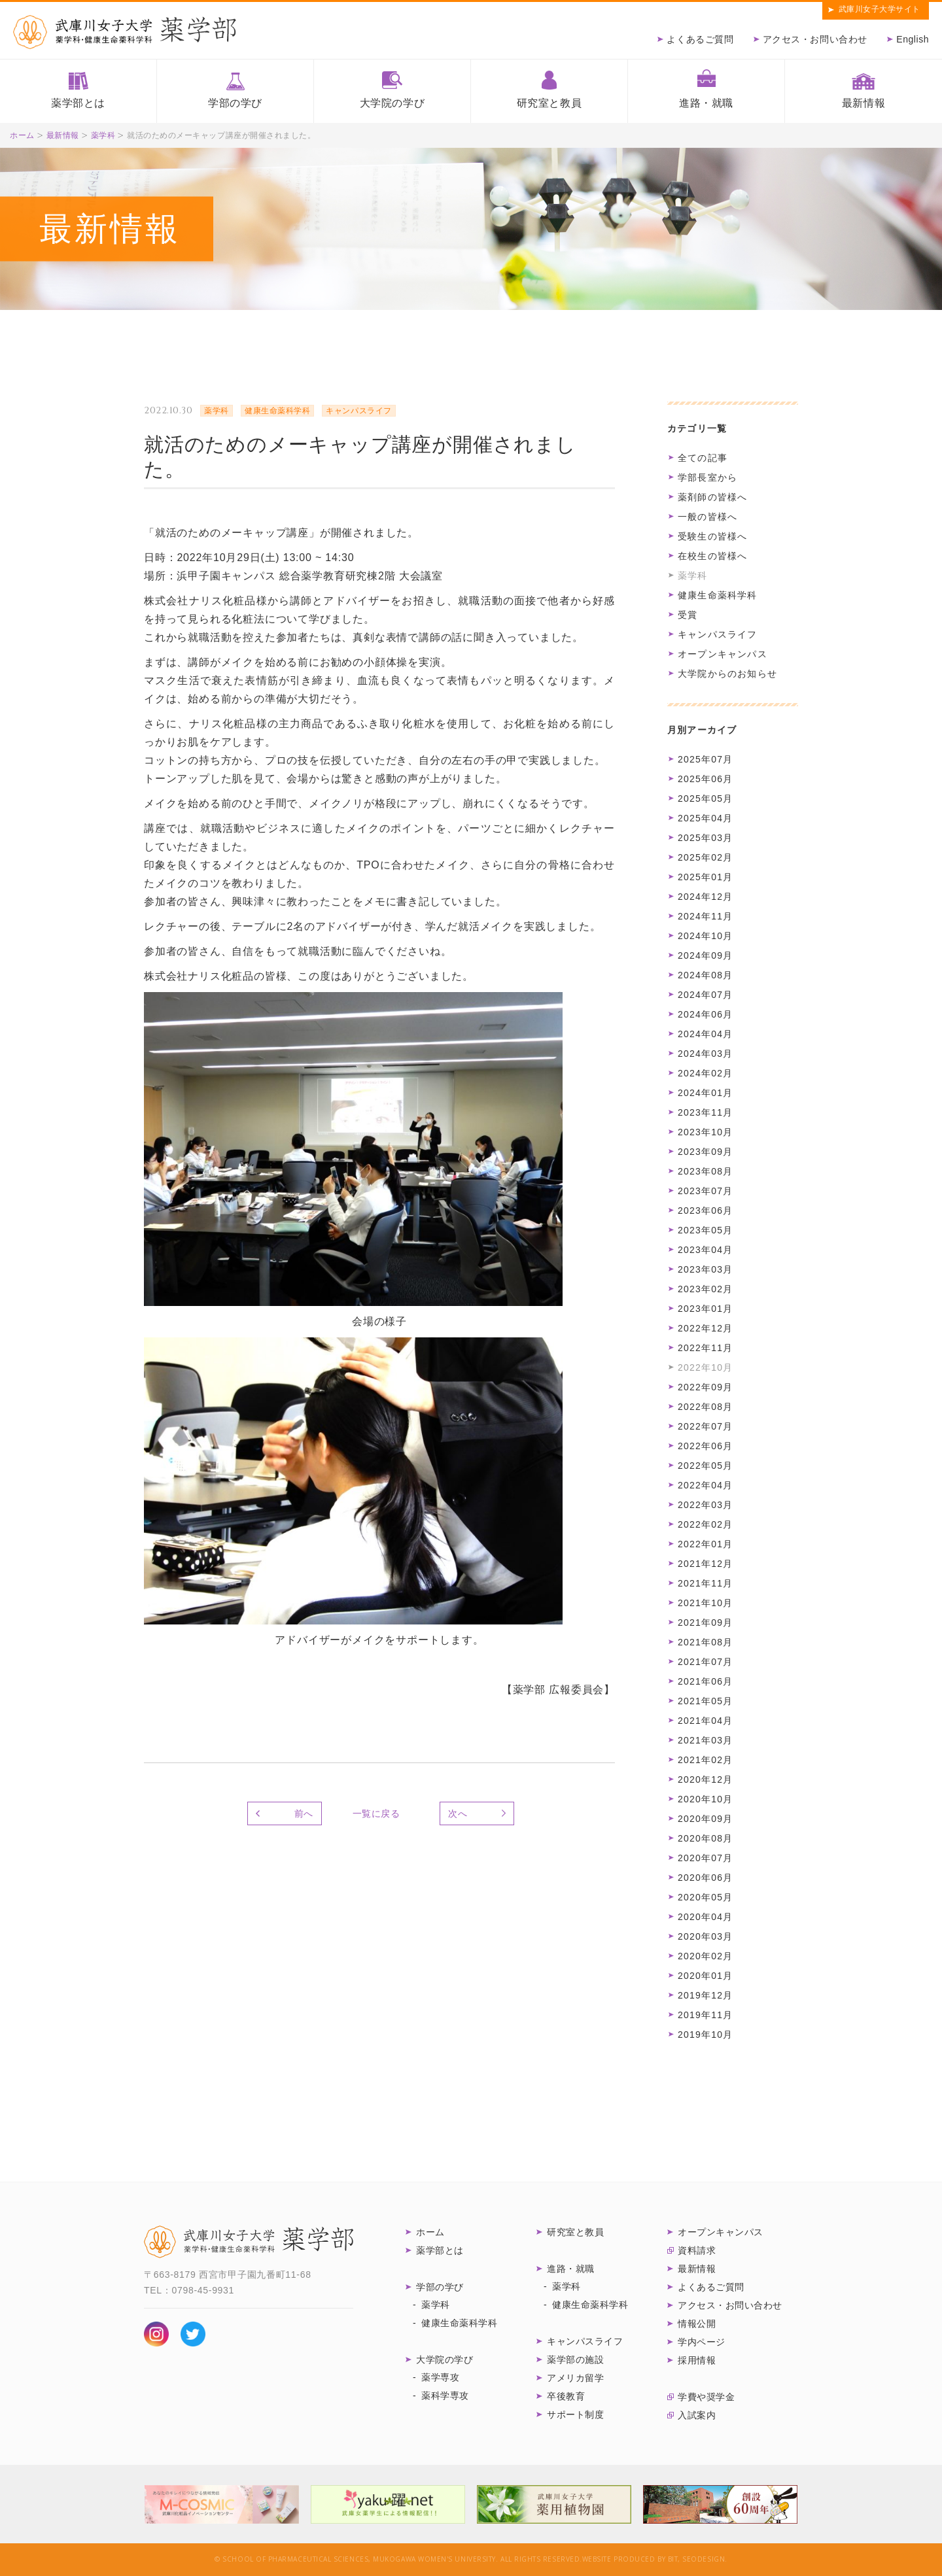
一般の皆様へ (707, 516)
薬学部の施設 (575, 2359)
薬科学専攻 (445, 2395)
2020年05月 (705, 1897)
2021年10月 (705, 1603)
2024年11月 (705, 916)
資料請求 (697, 2250)
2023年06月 (705, 1210)
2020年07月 (705, 1858)
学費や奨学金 (706, 2397)
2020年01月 (705, 1975)
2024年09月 (705, 955)
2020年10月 (705, 1799)
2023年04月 (705, 1250)
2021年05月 (705, 1701)
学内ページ (701, 2342)
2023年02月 (705, 1289)
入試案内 (697, 2415)
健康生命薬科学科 (718, 595)
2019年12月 (705, 1995)
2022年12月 (705, 1328)
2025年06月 (705, 779)
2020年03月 (705, 1936)
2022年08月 (705, 1406)
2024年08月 (705, 975)
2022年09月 (705, 1387)
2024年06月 (705, 1014)
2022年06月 (705, 1446)
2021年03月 (705, 1740)
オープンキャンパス (722, 654)
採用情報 (697, 2360)
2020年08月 (705, 1838)
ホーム (22, 135)
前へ (303, 1813)
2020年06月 (705, 1877)
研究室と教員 (549, 103)
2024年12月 (705, 896)
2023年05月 (705, 1230)
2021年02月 (705, 1760)
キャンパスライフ (718, 634)
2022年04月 (705, 1485)
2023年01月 (705, 1308)
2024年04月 (705, 1034)
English (912, 39)
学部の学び (235, 103)
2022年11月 (705, 1348)
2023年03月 (705, 1269)
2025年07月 (705, 759)
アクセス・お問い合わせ (815, 39)
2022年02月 (705, 1524)
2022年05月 (705, 1465)
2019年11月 (705, 2015)
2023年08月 (705, 1171)
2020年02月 (705, 1956)
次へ (457, 1813)
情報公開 (697, 2323)
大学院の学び (392, 103)
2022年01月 (705, 1544)
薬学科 (103, 135)
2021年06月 (705, 1681)
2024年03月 (705, 1053)
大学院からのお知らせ (727, 673)
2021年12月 (705, 1563)
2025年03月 (705, 838)
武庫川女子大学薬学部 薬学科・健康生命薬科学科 (124, 32)
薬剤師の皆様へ (712, 497)
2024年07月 (705, 994)
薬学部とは (78, 103)
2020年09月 (705, 1818)
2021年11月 (705, 1583)
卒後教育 (566, 2396)
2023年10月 (705, 1132)
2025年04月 (705, 818)
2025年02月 (705, 857)
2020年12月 (705, 1779)
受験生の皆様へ (712, 536)
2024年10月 (705, 936)
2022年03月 (705, 1505)
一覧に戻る (376, 1813)
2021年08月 (705, 1642)
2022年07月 (705, 1426)
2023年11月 (705, 1112)
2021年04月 (705, 1720)
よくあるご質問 (700, 39)
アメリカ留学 (575, 2378)
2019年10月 (705, 2034)
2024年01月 (705, 1093)
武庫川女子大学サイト (879, 9)
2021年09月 (705, 1622)
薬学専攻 (440, 2377)
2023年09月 (705, 1151)
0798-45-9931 (202, 2290)
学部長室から (707, 477)
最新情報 (863, 103)
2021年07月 (705, 1662)
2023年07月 (705, 1191)
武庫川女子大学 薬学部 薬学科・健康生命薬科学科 (248, 2241)
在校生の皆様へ (712, 556)
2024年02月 (705, 1073)
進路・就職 (706, 103)
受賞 (687, 615)
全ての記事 (702, 458)
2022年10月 (705, 1367)
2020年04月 (705, 1917)
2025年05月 (705, 798)
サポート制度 (575, 2414)
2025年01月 (705, 877)
